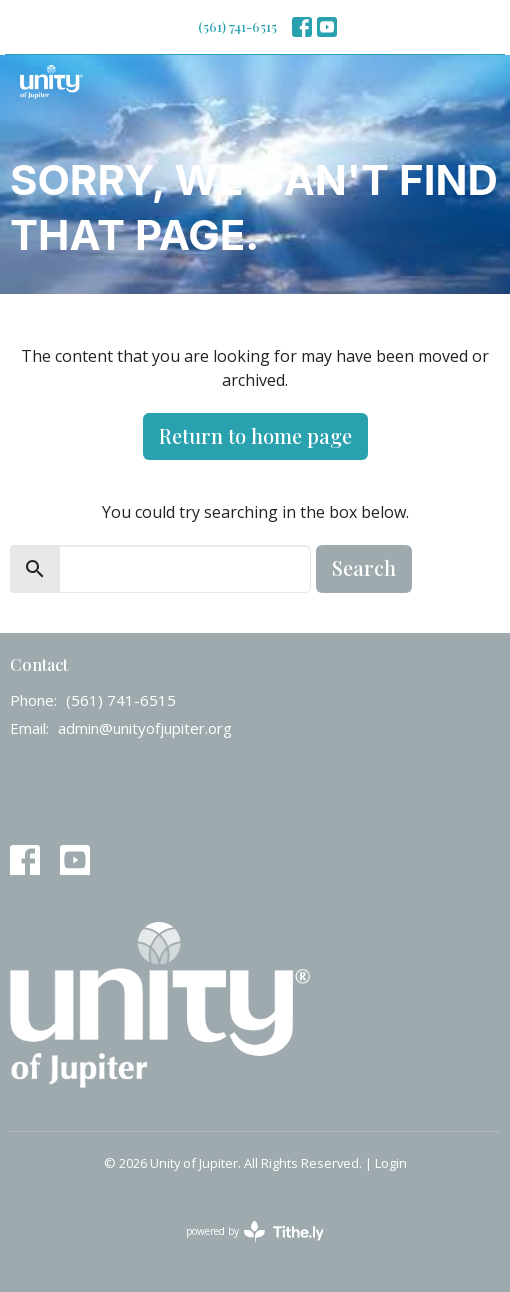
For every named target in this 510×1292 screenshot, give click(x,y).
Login (391, 1163)
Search (364, 567)
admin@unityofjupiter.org (145, 728)
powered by (255, 1231)
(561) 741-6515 (237, 26)
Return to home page (255, 435)
